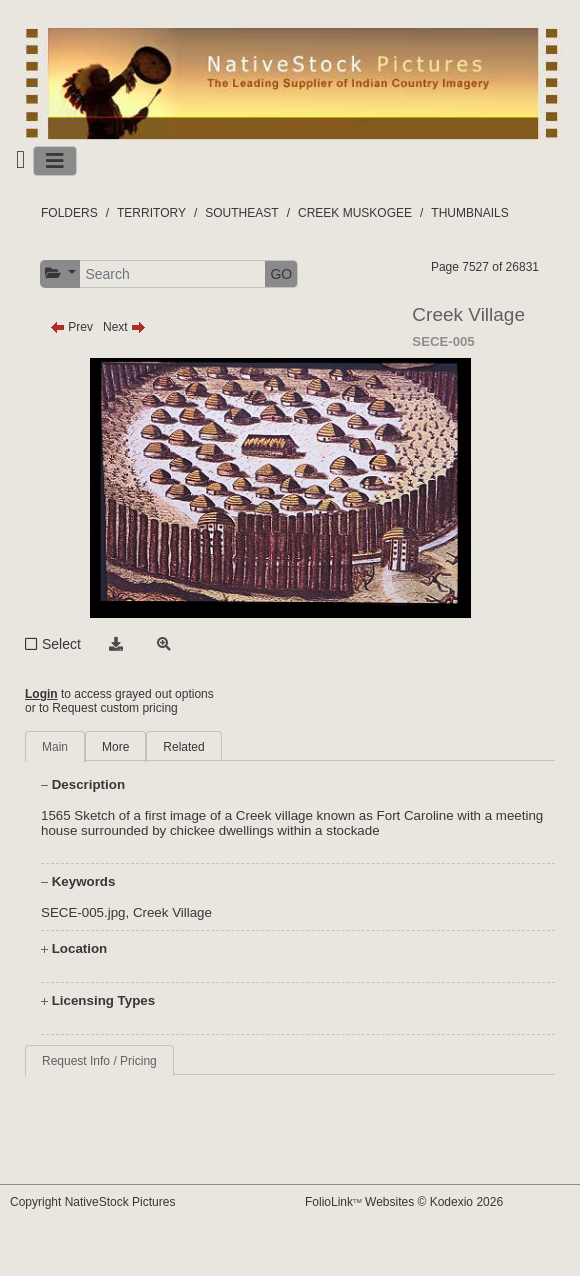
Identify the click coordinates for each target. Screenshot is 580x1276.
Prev (71, 327)
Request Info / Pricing (99, 1061)
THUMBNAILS (469, 213)
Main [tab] (55, 747)
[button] (60, 273)
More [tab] (115, 747)
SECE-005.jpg (83, 912)
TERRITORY (151, 213)
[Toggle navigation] (55, 161)
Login (41, 694)
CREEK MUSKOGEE (355, 213)
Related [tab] (183, 747)
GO (281, 274)
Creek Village (172, 912)
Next (124, 327)
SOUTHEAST (241, 213)
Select (61, 644)
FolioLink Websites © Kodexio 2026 (404, 1202)
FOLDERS (69, 213)
